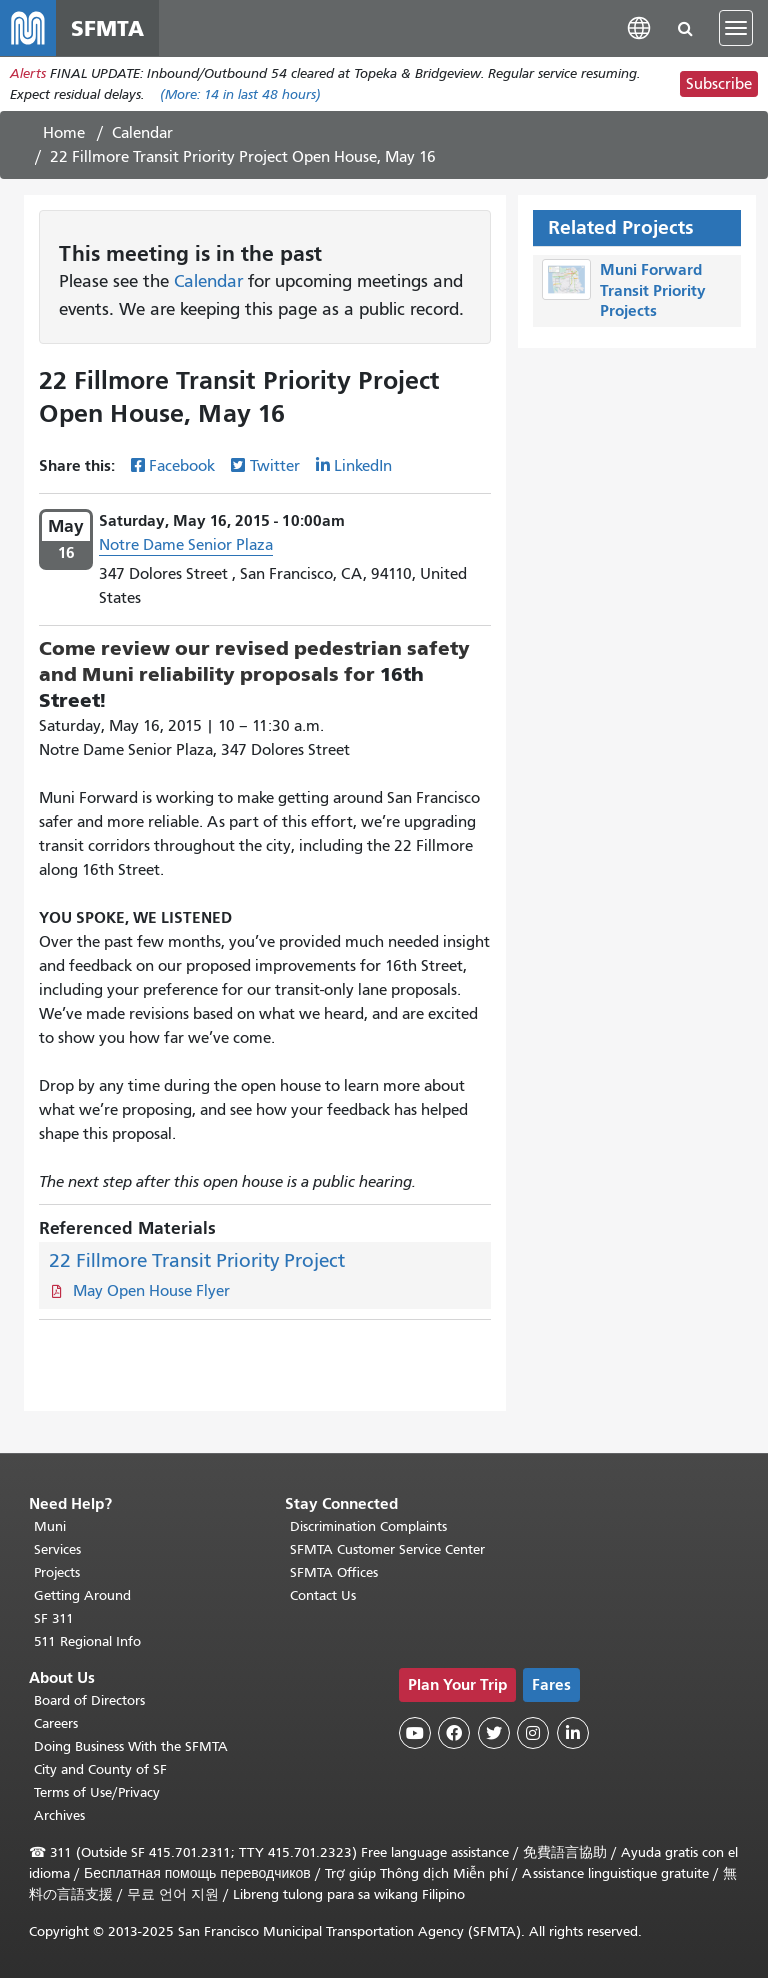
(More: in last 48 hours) (240, 94)
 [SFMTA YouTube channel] (415, 1733)
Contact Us (323, 1595)
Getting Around (82, 1595)
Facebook (182, 466)
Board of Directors (89, 1700)
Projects (57, 1572)
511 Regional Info (87, 1641)
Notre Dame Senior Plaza (186, 545)
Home (64, 133)
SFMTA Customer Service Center (387, 1549)
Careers (56, 1723)
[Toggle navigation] (736, 28)
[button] (639, 27)
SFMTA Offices (334, 1572)
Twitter (275, 466)
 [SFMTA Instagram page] (533, 1733)
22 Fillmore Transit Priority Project (197, 1260)
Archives (59, 1815)
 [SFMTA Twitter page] (494, 1733)
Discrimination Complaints (368, 1526)
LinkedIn (363, 466)
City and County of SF (100, 1769)
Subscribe (719, 84)
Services (57, 1549)
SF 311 (54, 1618)
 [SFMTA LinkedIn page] (573, 1733)
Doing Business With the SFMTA (131, 1746)
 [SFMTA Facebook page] (454, 1733)
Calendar (142, 133)
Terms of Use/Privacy (97, 1792)
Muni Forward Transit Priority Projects (653, 290)
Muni (50, 1526)
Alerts (28, 73)
